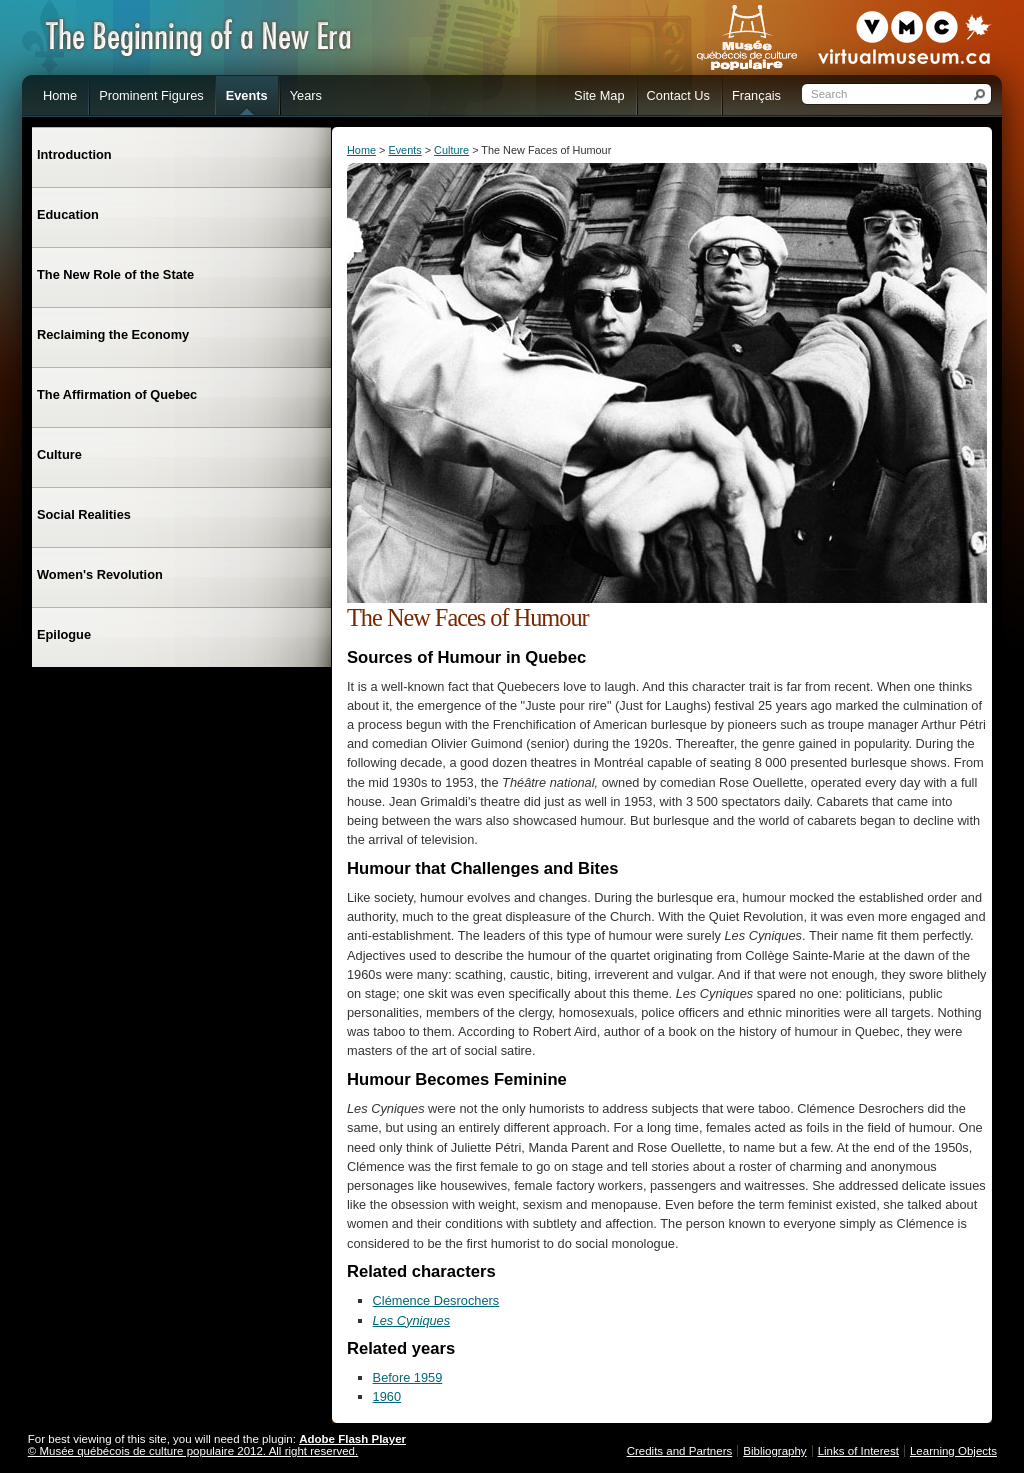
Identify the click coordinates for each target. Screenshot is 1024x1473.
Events (404, 150)
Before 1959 (408, 1377)
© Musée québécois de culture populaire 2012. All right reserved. (193, 1451)
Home (361, 150)
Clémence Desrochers (436, 1300)
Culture (451, 150)
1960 (387, 1396)
